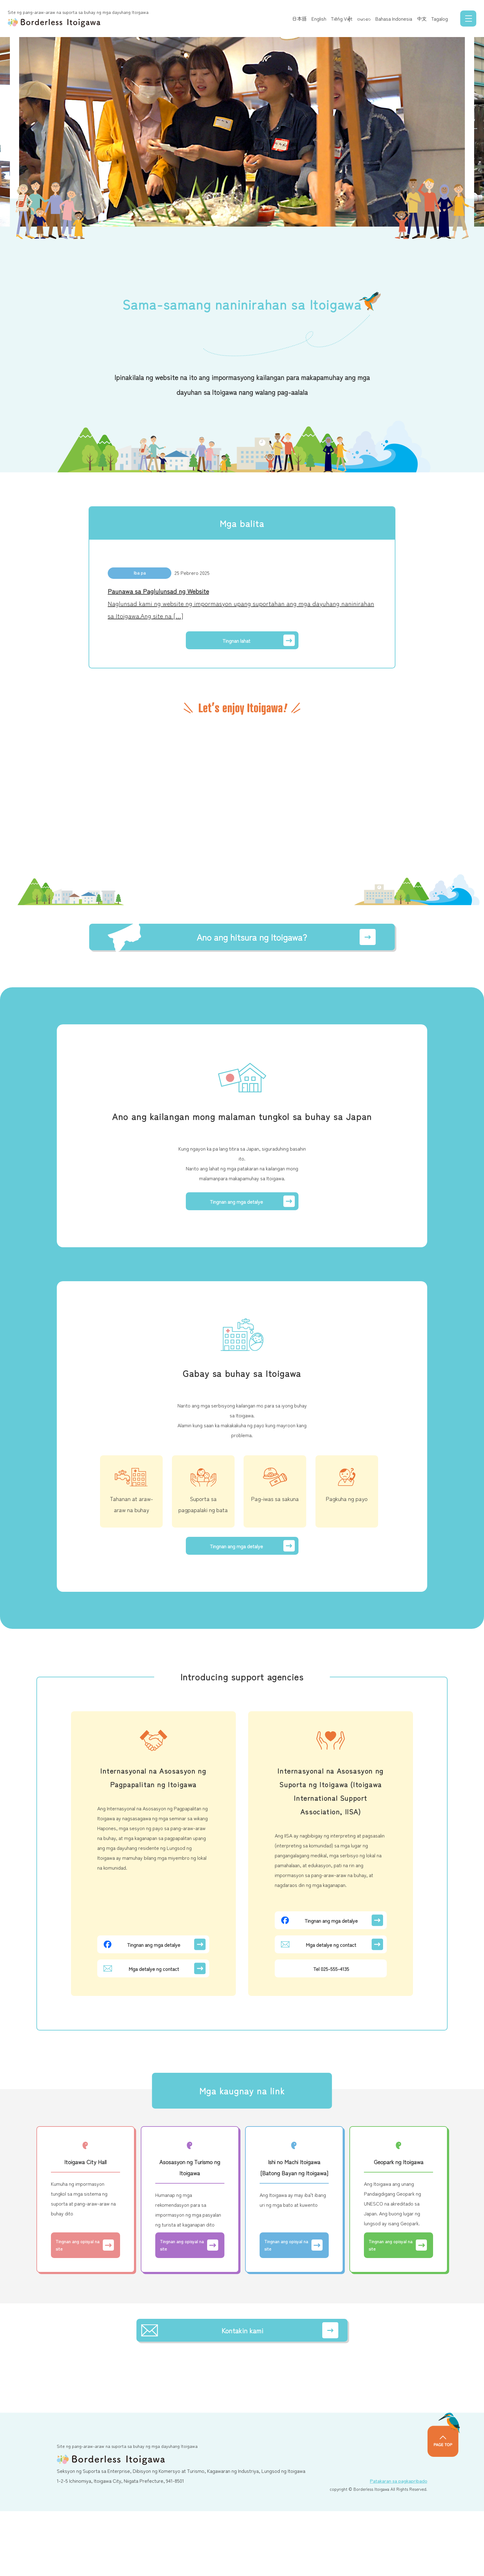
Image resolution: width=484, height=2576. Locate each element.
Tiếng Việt (335, 18)
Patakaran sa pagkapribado (393, 2545)
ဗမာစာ (358, 18)
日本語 (293, 18)
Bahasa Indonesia (387, 18)
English (312, 18)
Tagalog (433, 18)
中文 (415, 18)
